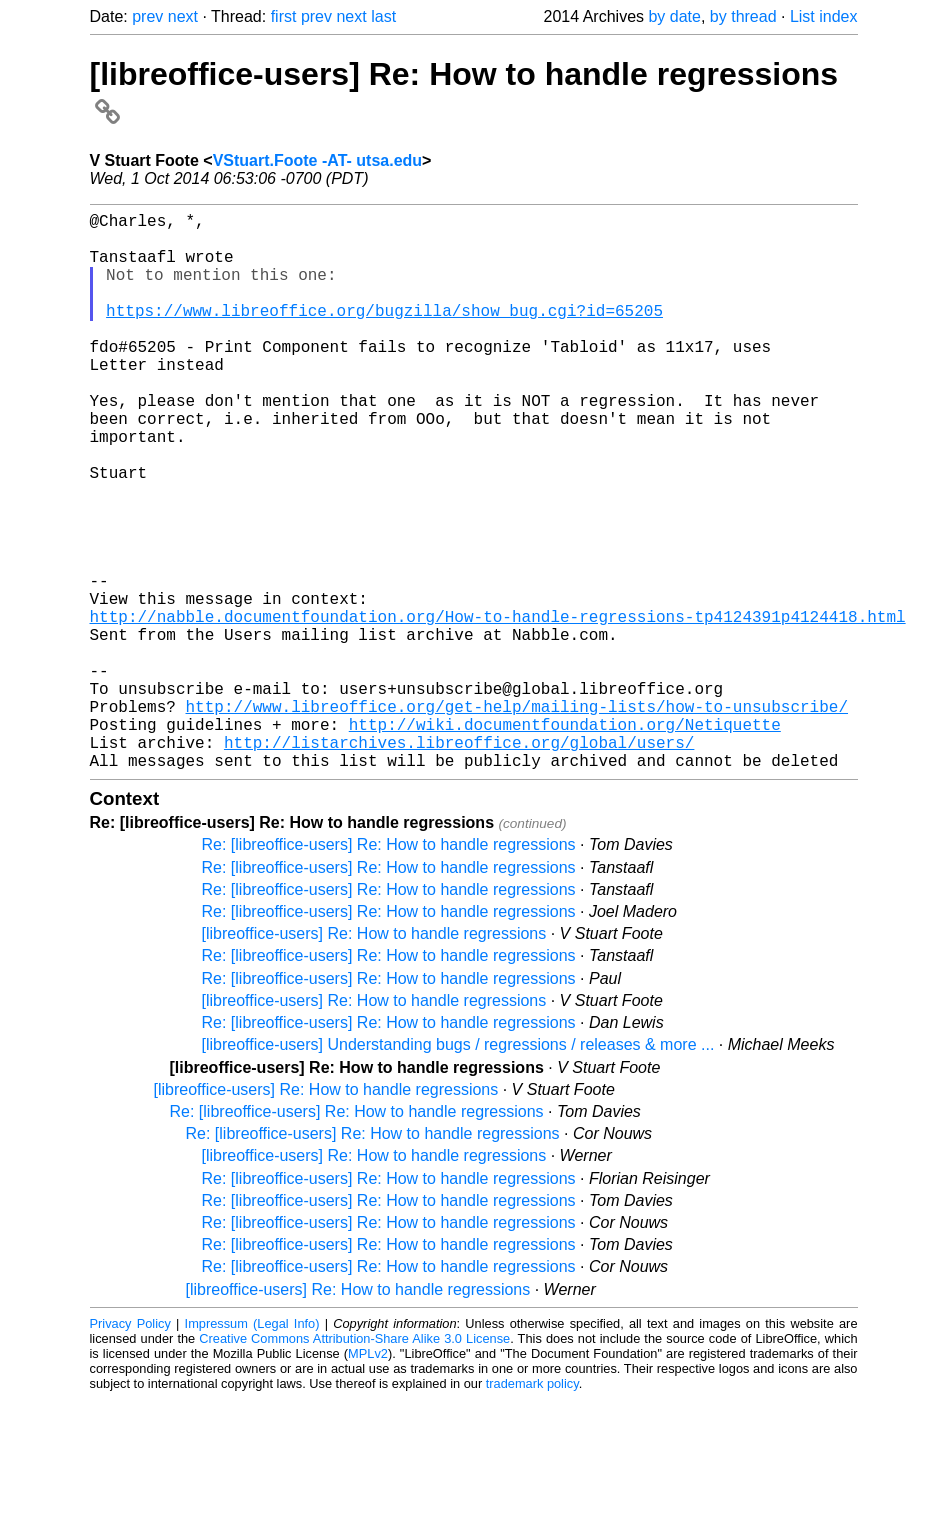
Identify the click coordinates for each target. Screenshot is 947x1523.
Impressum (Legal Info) (252, 1447)
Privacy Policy (130, 1447)
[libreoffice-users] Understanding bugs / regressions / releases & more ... (458, 1168)
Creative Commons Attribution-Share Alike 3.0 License (354, 1462)
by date (674, 16)
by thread (743, 16)
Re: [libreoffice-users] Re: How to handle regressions (389, 968)
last (383, 16)
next (183, 16)
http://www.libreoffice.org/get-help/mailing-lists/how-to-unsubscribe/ (517, 818)
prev (147, 16)
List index (824, 16)
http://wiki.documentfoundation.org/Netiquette (565, 840)
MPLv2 (368, 1477)
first (284, 16)
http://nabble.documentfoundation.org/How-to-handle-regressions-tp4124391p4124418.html (498, 708)
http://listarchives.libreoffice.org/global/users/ (459, 862)
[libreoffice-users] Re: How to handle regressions (374, 1057)
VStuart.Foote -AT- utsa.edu (317, 160)
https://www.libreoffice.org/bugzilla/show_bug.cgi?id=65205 (384, 334)
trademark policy (532, 1507)
